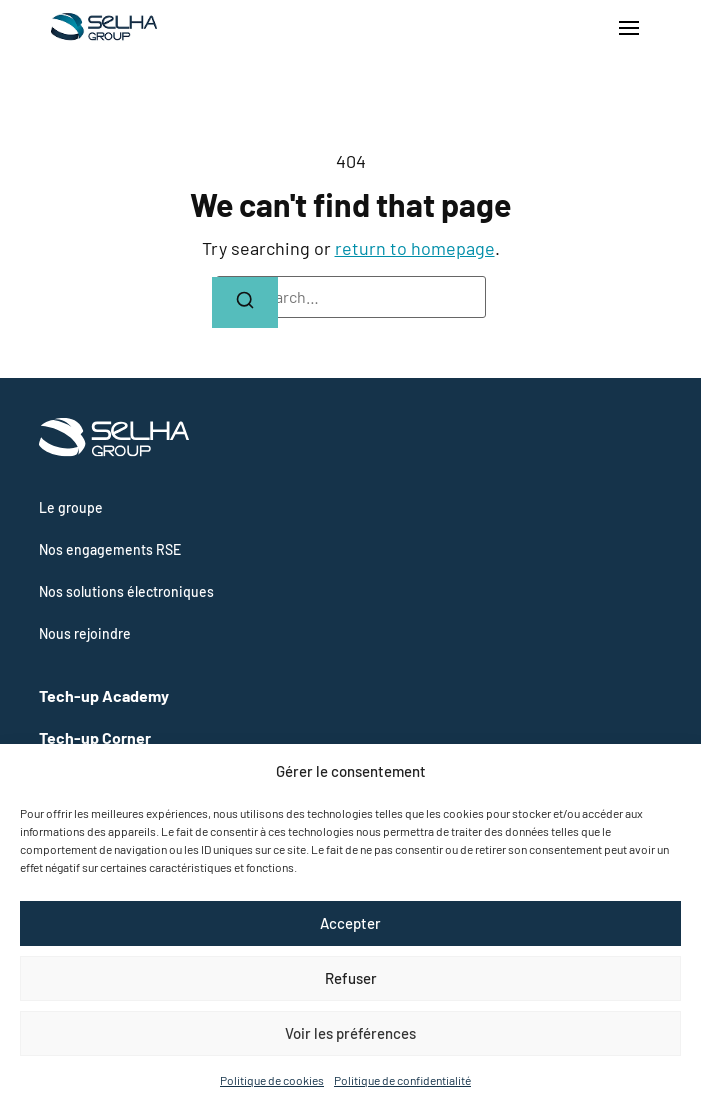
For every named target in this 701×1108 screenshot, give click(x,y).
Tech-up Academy (104, 695)
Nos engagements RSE (110, 549)
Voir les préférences (350, 1033)
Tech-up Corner (95, 737)
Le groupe (71, 507)
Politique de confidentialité (402, 1080)
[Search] (245, 302)
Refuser (351, 978)
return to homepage (415, 248)
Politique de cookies (272, 1080)
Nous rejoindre (85, 633)
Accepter (350, 923)
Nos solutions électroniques (126, 591)
